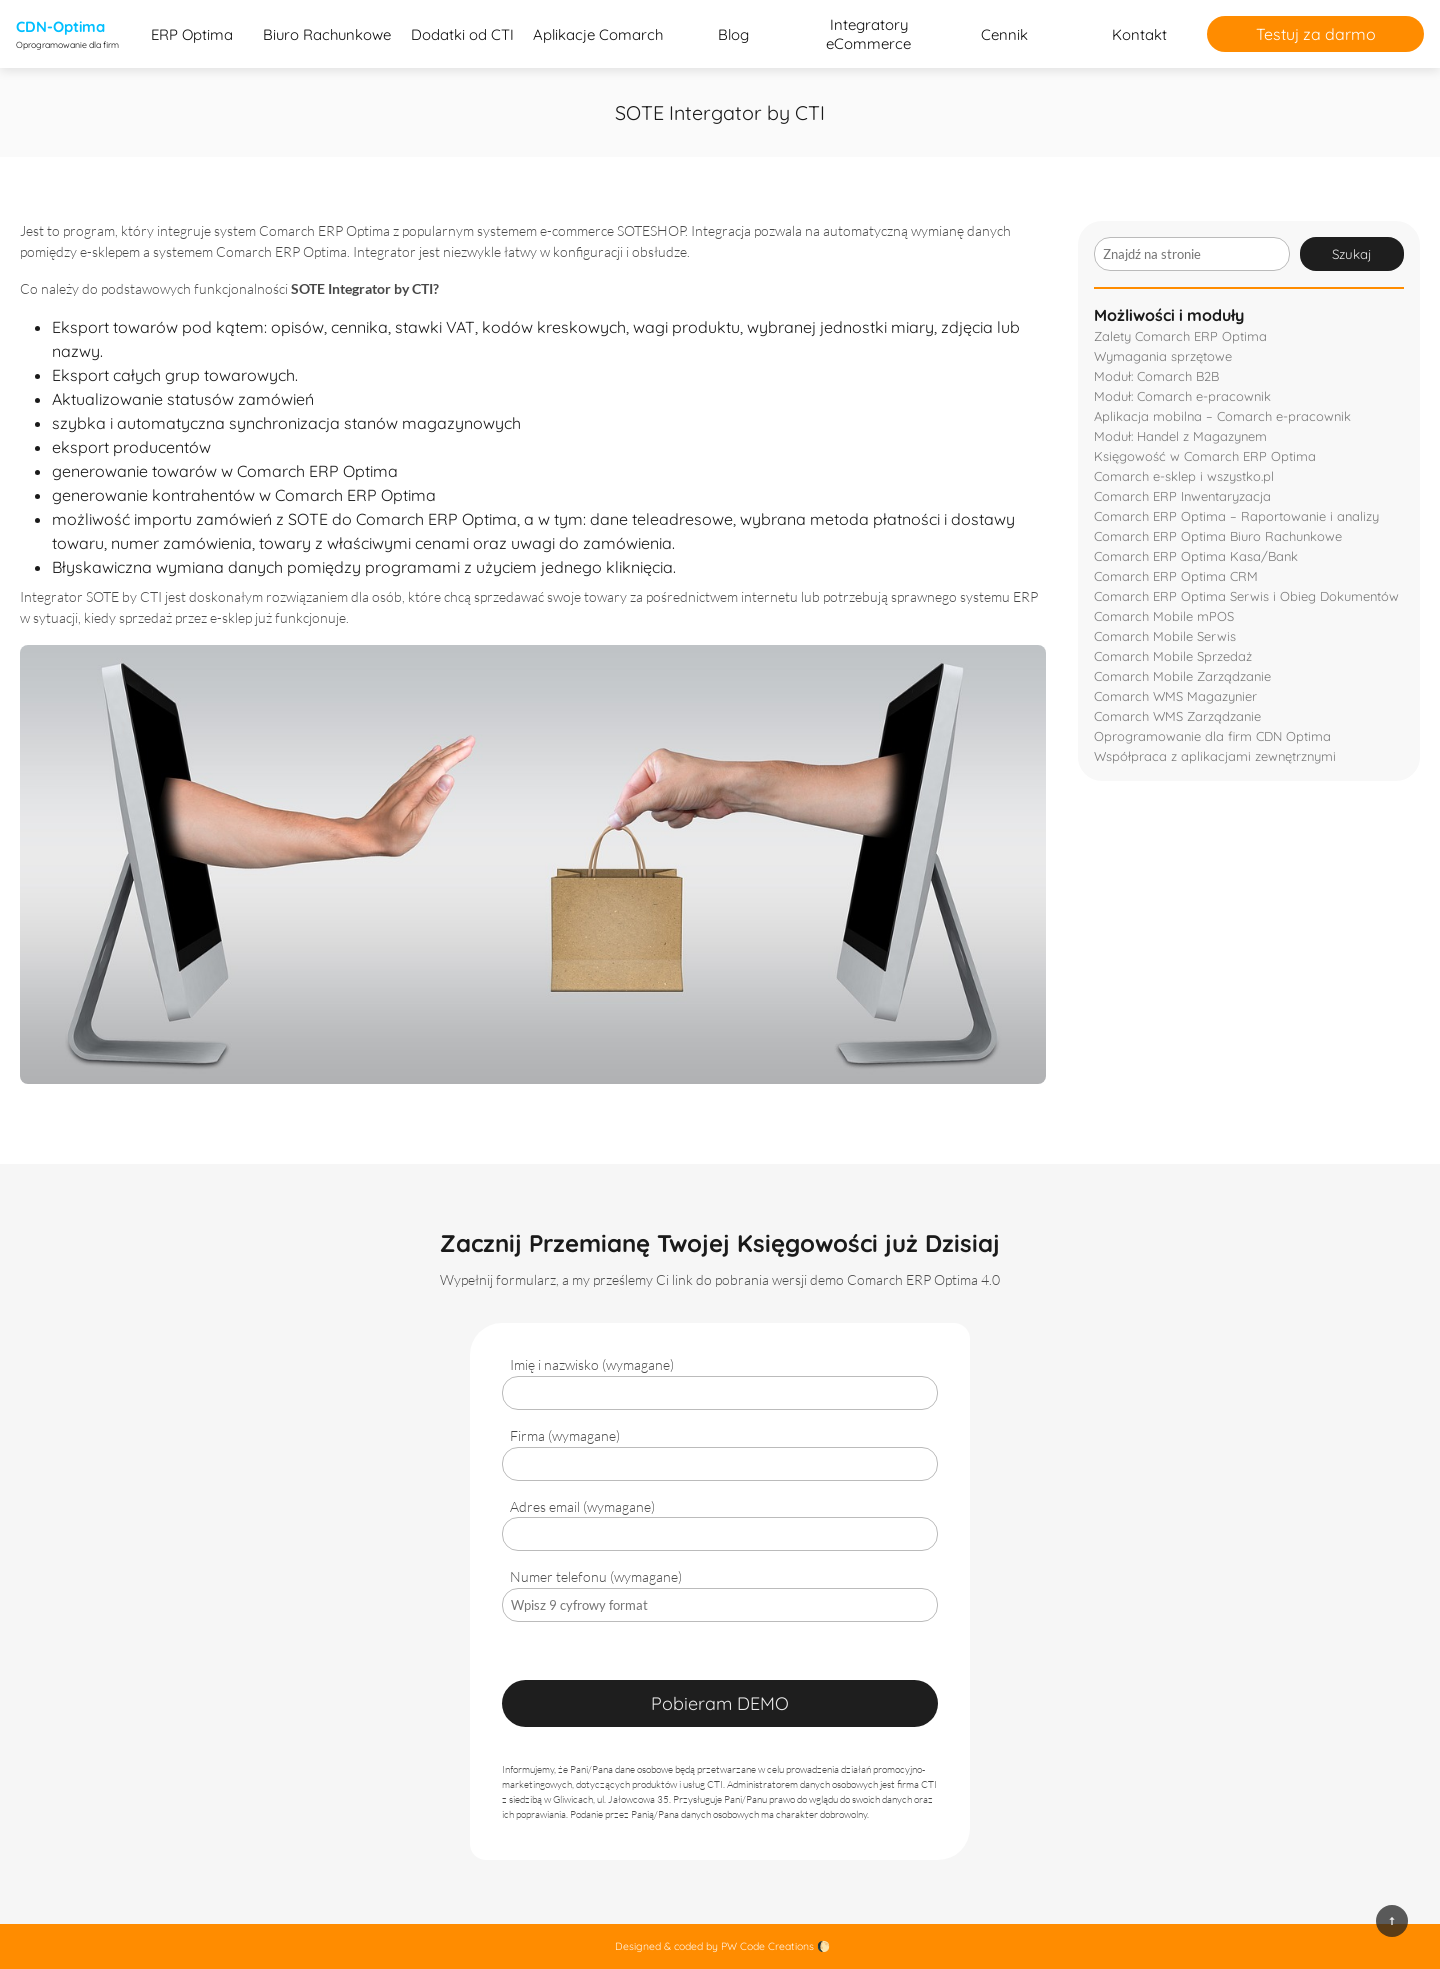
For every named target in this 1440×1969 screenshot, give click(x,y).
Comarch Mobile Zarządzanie (1182, 676)
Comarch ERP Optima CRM (1176, 576)
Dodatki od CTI (462, 34)
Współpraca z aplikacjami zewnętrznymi (1215, 756)
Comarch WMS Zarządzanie (1177, 716)
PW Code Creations (767, 1946)
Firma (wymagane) (565, 1435)
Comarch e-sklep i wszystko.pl (1184, 476)
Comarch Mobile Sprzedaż (1173, 656)
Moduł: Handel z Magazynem (1180, 436)
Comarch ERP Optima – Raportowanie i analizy (1236, 516)
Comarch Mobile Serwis (1165, 636)
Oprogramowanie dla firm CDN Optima (1212, 736)
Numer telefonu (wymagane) (596, 1576)
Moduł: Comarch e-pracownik (1182, 396)
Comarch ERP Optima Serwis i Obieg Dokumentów (1246, 596)
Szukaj (1352, 254)
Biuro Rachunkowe (327, 34)
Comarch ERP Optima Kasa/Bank (1196, 556)
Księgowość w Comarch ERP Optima (1205, 456)
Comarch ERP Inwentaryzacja (1182, 496)
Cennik (1004, 34)
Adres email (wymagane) (582, 1506)
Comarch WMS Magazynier (1175, 696)
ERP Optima (192, 34)
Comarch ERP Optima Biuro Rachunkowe (1218, 536)
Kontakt (1139, 34)
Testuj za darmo (1316, 34)
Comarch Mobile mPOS (1164, 616)
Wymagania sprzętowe (1163, 356)
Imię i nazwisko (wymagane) (592, 1364)
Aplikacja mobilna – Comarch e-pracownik (1222, 416)
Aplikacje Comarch (598, 34)
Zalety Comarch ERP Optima (1180, 336)
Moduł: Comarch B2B (1156, 376)
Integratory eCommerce (868, 34)
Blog (733, 34)
